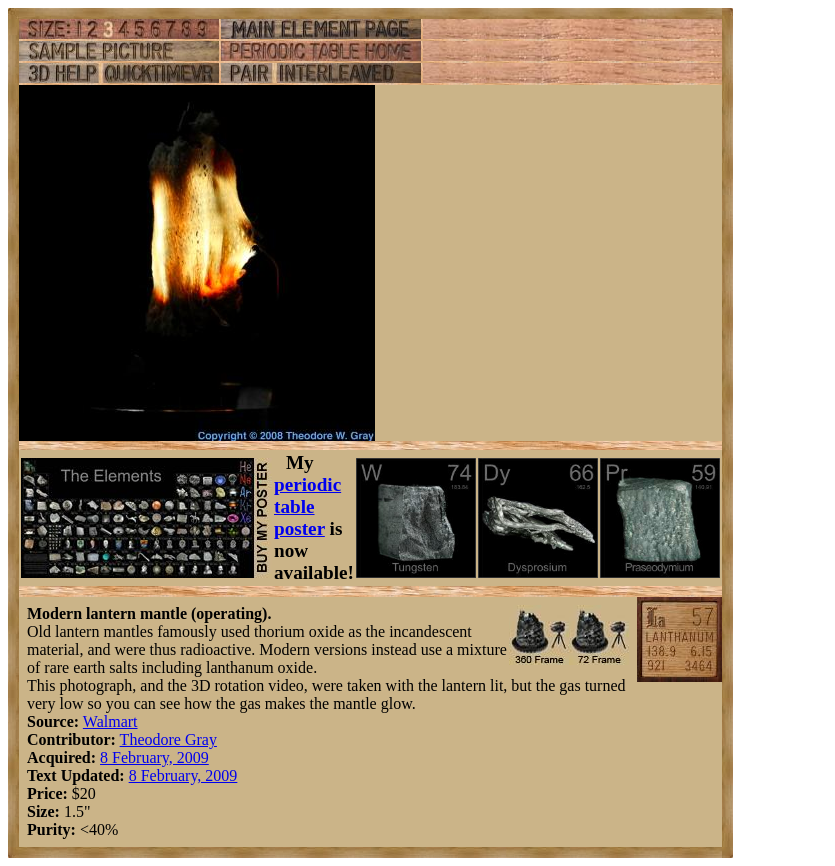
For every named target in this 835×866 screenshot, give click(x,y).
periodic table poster (307, 506)
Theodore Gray (168, 739)
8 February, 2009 (154, 757)
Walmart (110, 721)
